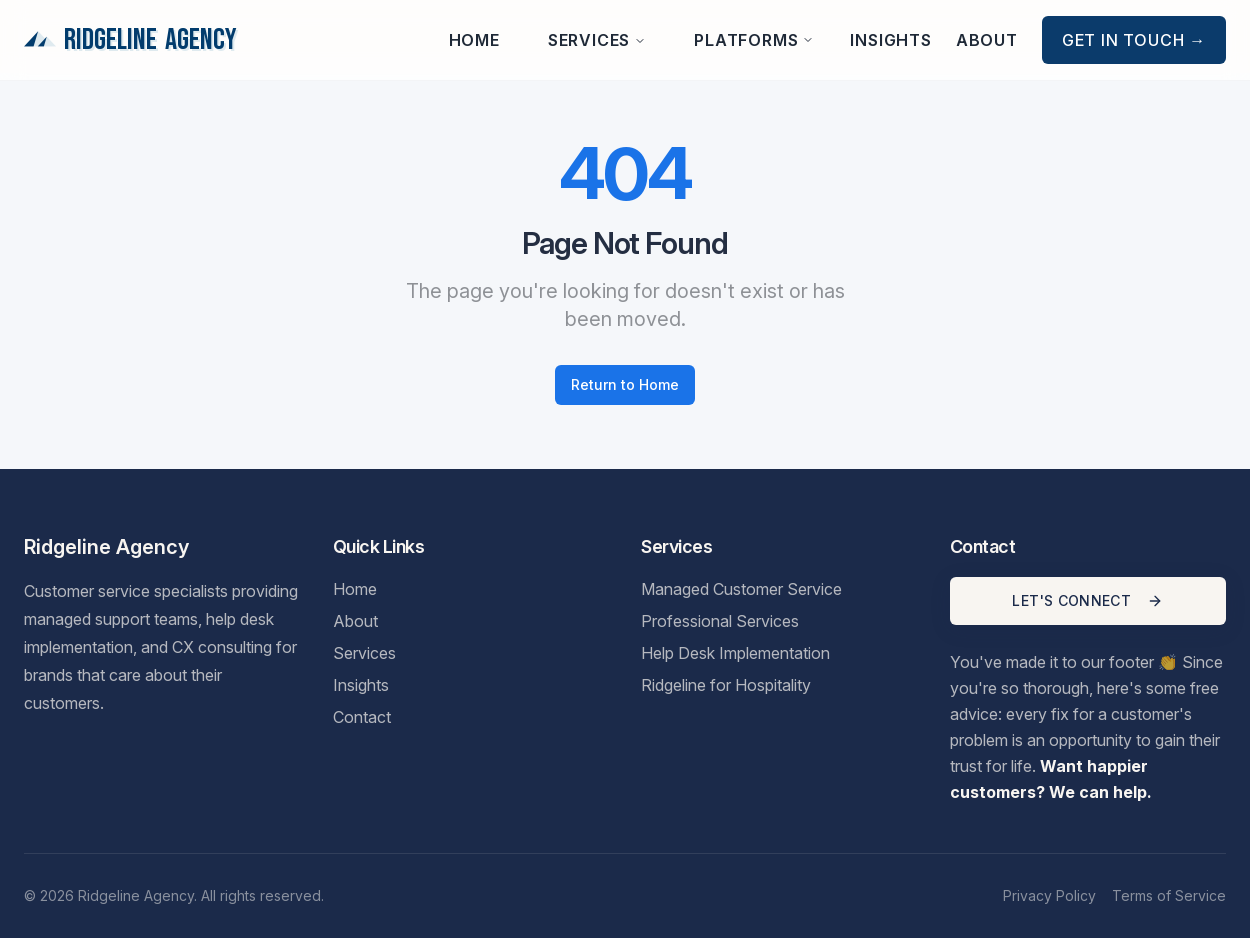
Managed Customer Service (741, 589)
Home (474, 40)
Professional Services (720, 621)
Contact (362, 717)
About (987, 40)
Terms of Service (1169, 895)
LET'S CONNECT (1087, 600)
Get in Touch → (1134, 40)
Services (597, 40)
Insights (890, 40)
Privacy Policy (1049, 895)
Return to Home (625, 384)
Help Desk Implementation (735, 653)
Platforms (754, 40)
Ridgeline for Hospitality (726, 685)
